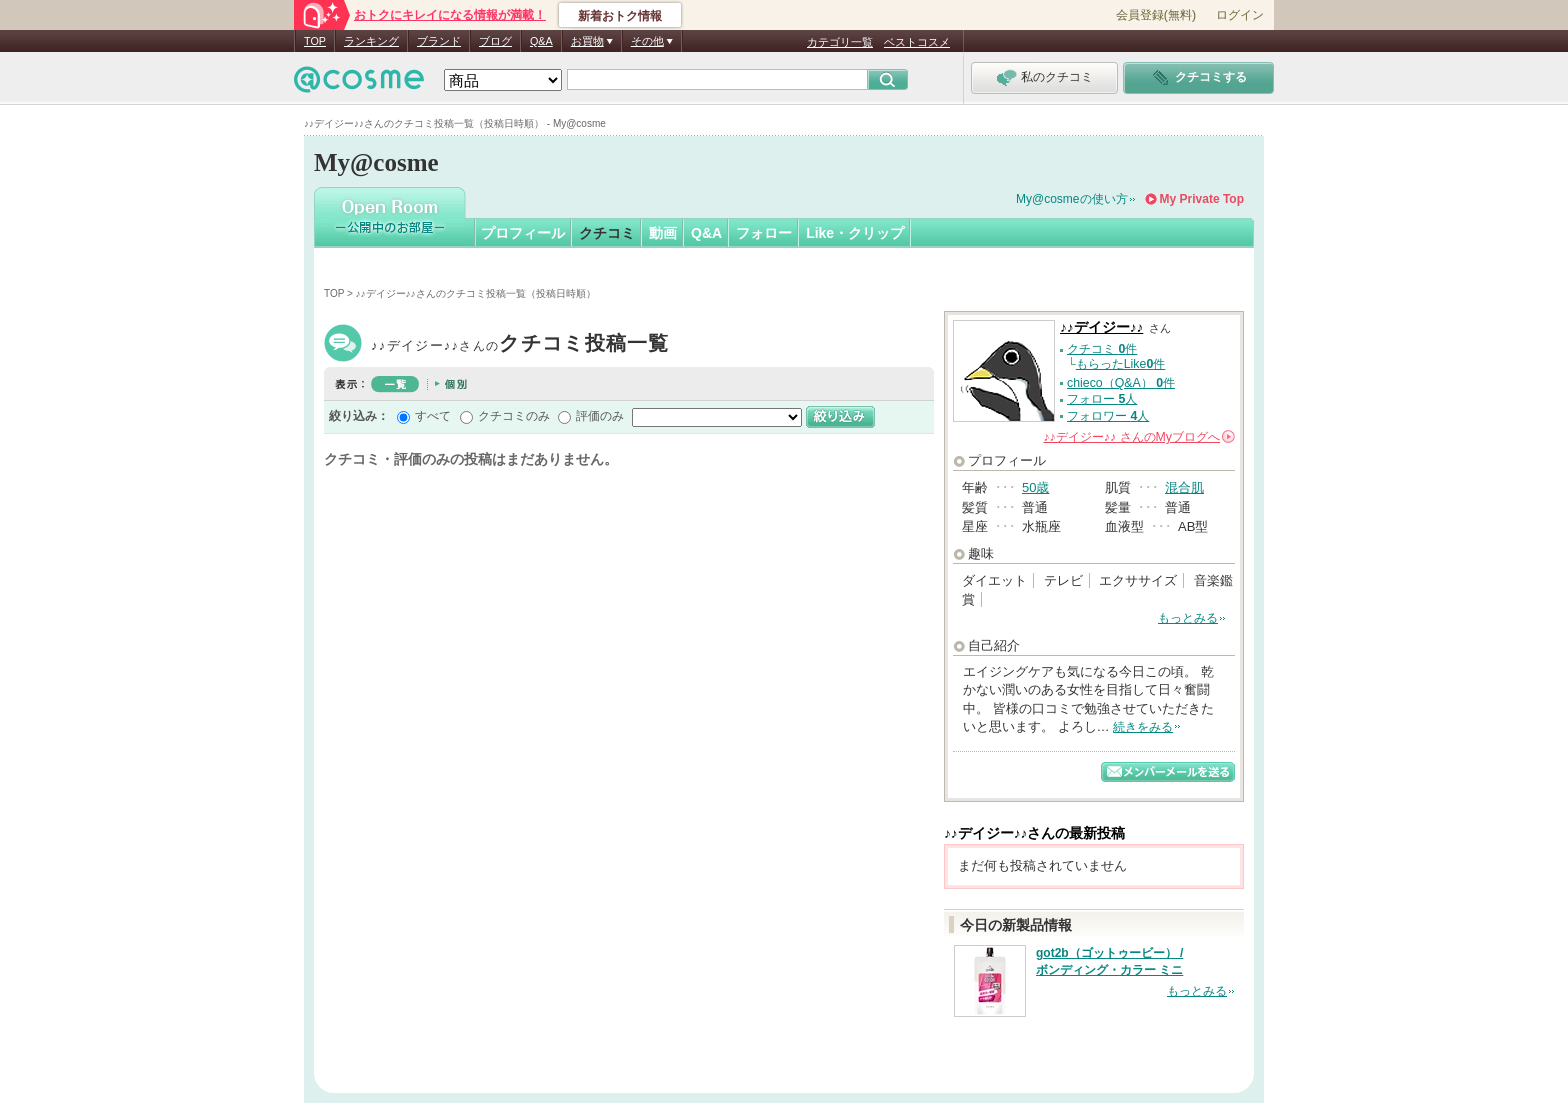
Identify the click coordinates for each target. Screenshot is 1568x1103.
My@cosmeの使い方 (1072, 199)
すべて (433, 416)
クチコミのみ (514, 416)
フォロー (764, 233)
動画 (663, 233)
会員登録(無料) (1156, 15)
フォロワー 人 (1108, 416)
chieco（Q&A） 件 (1121, 383)
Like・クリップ (855, 233)
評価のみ (600, 416)
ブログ (495, 41)
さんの (1139, 437)
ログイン (1240, 15)
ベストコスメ (917, 42)
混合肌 (1184, 487)
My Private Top (1202, 199)
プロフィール (523, 233)
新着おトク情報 (620, 16)
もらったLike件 (1121, 364)
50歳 (1035, 487)
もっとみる (1188, 618)
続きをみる (1143, 727)
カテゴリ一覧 (840, 42)
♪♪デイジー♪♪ (520, 345)
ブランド (439, 41)
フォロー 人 (1102, 399)
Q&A (541, 41)
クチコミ (607, 233)
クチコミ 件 (1102, 349)
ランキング (371, 41)
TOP (315, 41)
